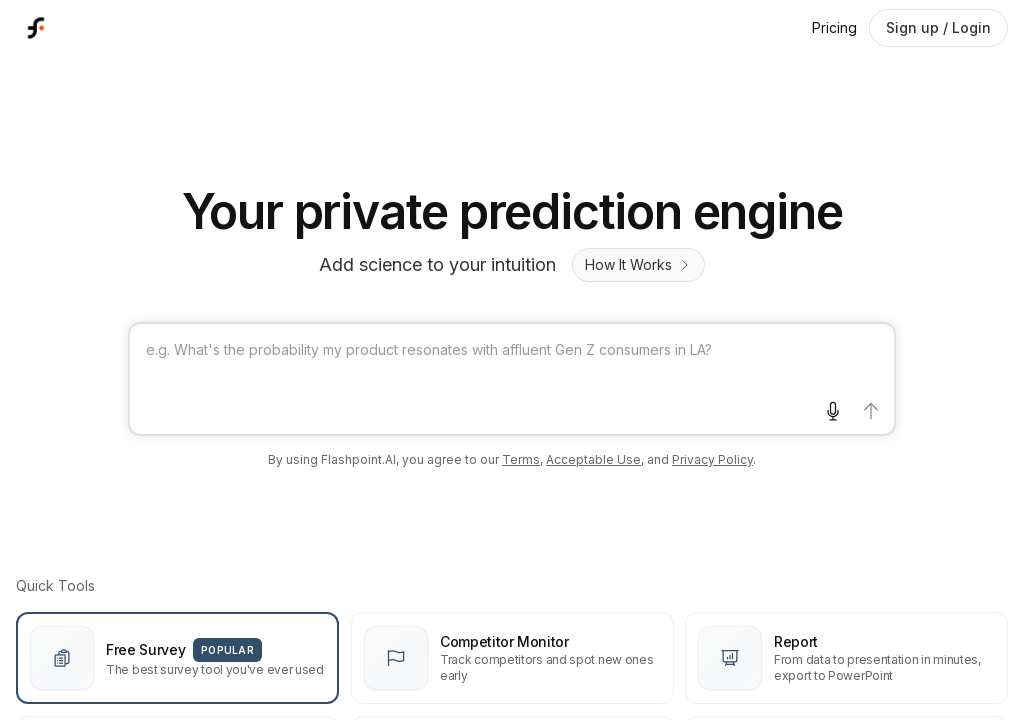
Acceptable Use (593, 459)
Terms (521, 459)
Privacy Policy (712, 459)
